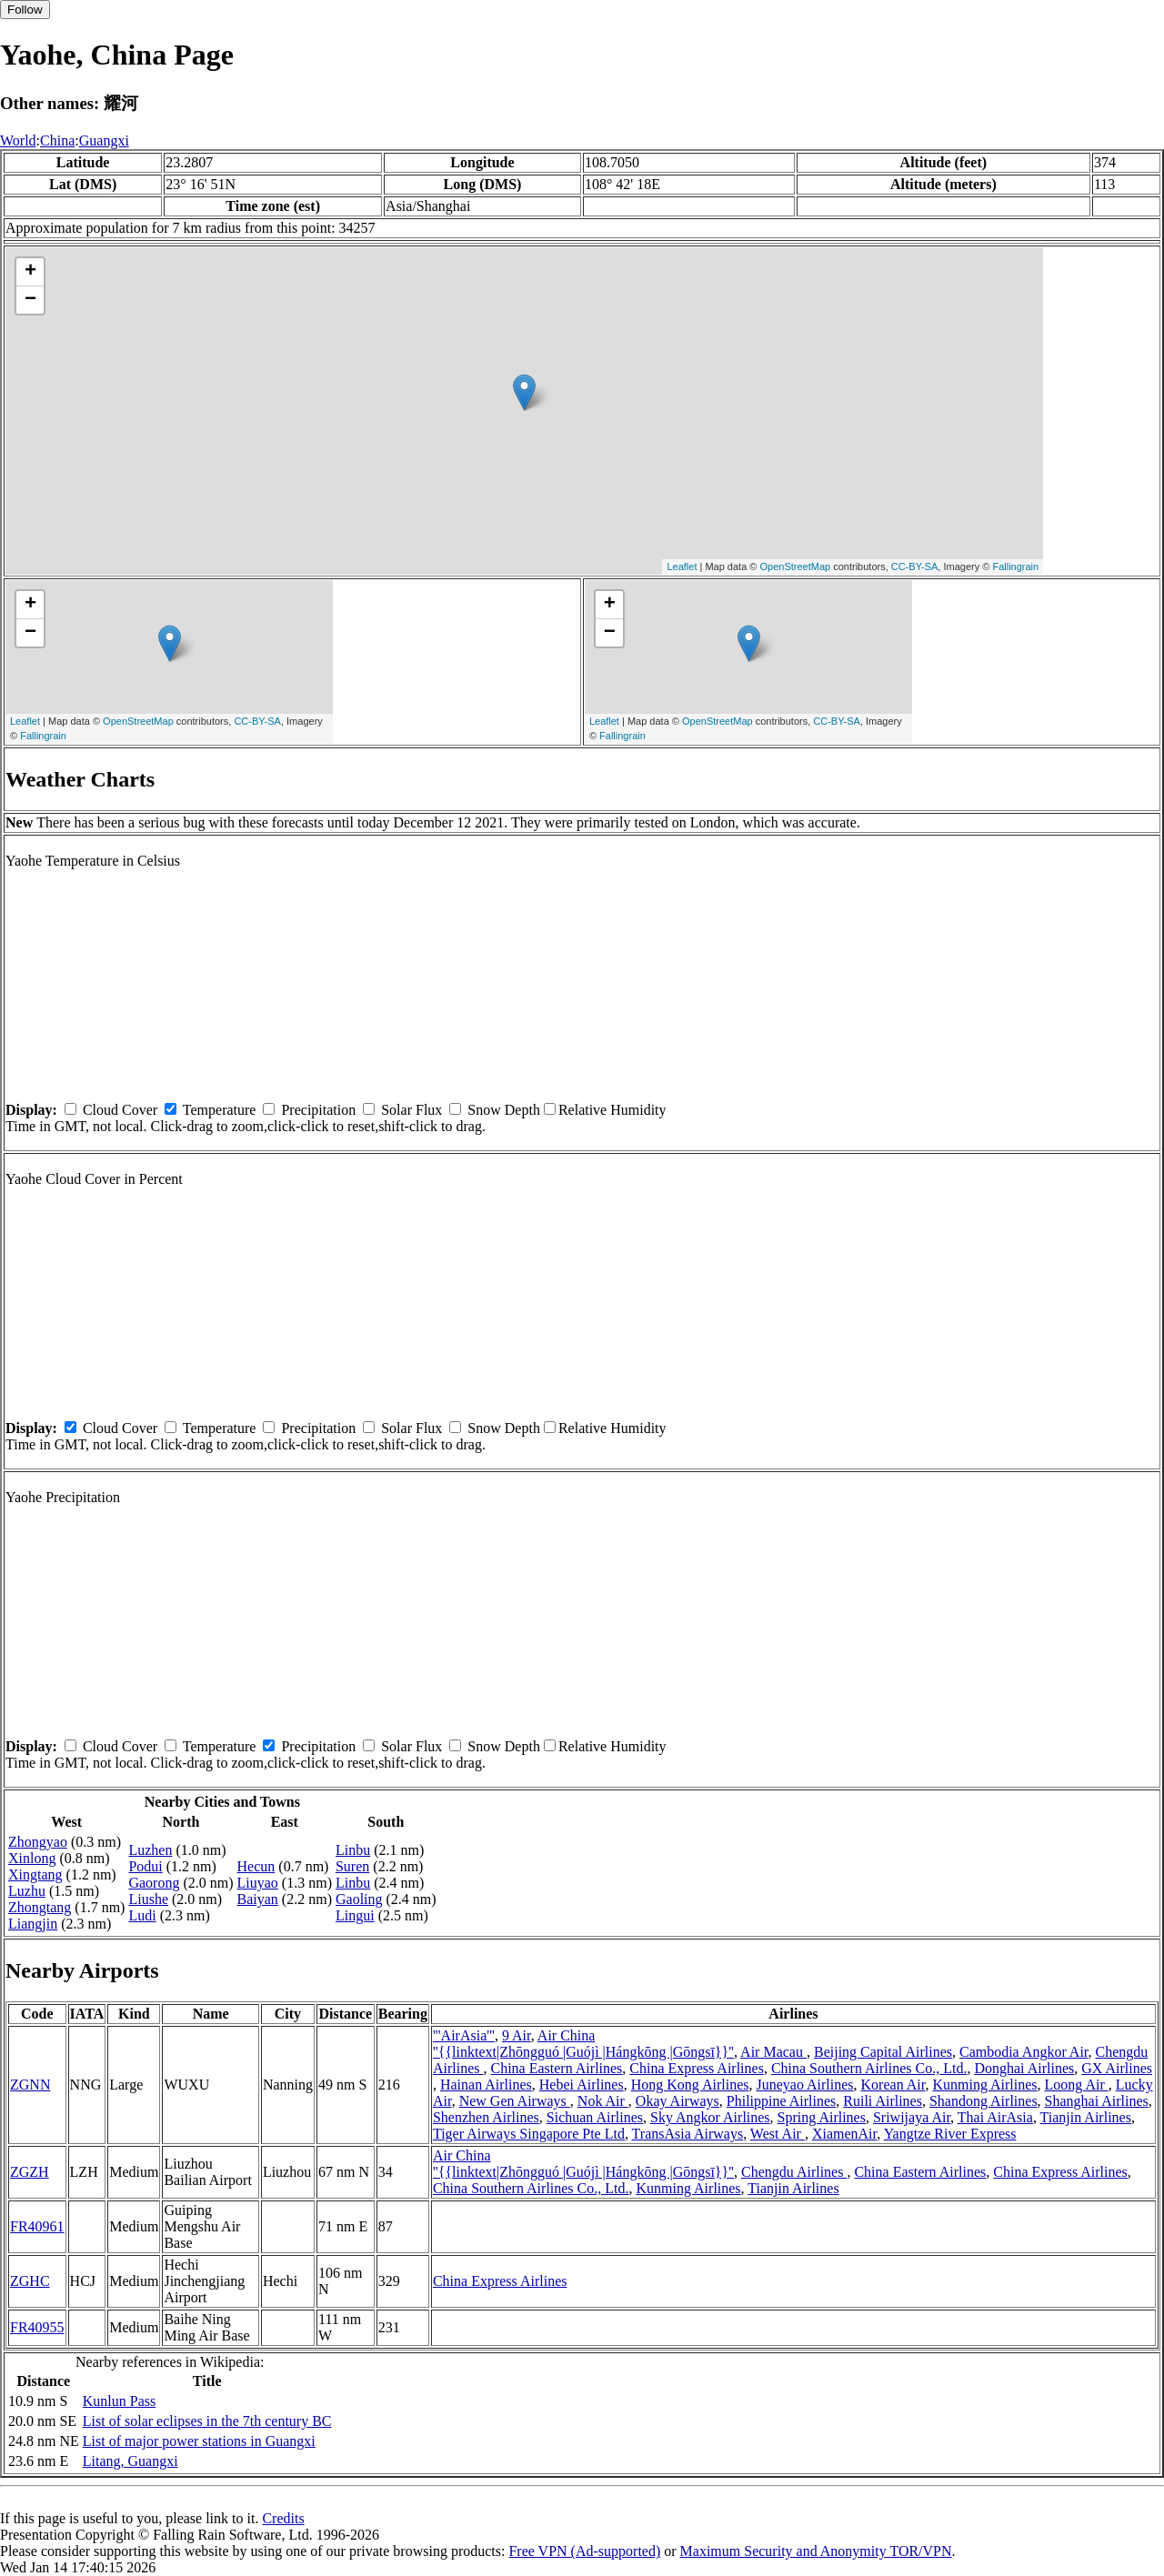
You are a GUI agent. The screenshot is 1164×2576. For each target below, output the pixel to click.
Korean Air (893, 2084)
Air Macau (773, 2052)
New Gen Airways (514, 2101)
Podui (145, 1866)
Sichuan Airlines (595, 2117)
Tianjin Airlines (1085, 2117)
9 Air (516, 2035)
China (57, 140)
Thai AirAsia (995, 2117)
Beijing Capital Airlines (883, 2052)
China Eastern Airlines (556, 2068)
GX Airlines (1116, 2068)
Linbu (353, 1850)
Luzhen (150, 1850)
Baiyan (257, 1899)
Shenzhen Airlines (486, 2117)
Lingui (355, 1915)
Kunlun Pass (119, 2401)
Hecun (256, 1866)
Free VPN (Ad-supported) (584, 2551)
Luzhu (26, 1891)
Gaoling (359, 1899)
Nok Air (602, 2101)
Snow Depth (503, 1110)
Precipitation (318, 1110)
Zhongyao (37, 1841)
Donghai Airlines (1024, 2068)
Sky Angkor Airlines (710, 2117)
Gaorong (153, 1882)
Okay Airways (677, 2101)
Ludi (142, 1915)
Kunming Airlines (984, 2084)
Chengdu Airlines (794, 2172)
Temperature (219, 1110)
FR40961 (37, 2226)
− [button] (30, 300)
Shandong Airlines (983, 2101)
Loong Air (1077, 2084)
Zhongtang (39, 1907)
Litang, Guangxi (130, 2461)
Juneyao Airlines (804, 2084)
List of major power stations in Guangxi (199, 2441)
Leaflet (682, 566)
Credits (283, 2518)
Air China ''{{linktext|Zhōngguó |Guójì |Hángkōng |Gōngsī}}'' (583, 2044)
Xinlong (31, 1858)
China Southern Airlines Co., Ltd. (869, 2068)
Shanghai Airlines (1097, 2101)
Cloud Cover (120, 1110)
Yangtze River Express (950, 2133)
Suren (352, 1866)
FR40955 (37, 2327)
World (18, 140)
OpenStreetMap (795, 566)
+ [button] (30, 272)
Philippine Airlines (781, 2101)
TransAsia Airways (688, 2133)
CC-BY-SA (914, 566)
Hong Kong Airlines (690, 2084)
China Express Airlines (696, 2068)
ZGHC (30, 2281)
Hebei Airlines (581, 2084)
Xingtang (35, 1874)
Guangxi (104, 140)
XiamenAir (844, 2133)
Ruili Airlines (882, 2101)
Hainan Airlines (486, 2084)
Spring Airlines (822, 2117)
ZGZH (29, 2172)
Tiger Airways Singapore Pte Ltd (529, 2133)
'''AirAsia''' (464, 2035)
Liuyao (257, 1882)
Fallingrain (1015, 566)
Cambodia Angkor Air (1024, 2052)
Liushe (148, 1899)
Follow (25, 9)
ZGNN (30, 2084)
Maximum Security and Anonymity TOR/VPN (816, 2551)
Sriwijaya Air (911, 2117)
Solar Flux (411, 1110)
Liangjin (32, 1923)
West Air (777, 2133)
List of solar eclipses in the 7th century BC (207, 2421)
